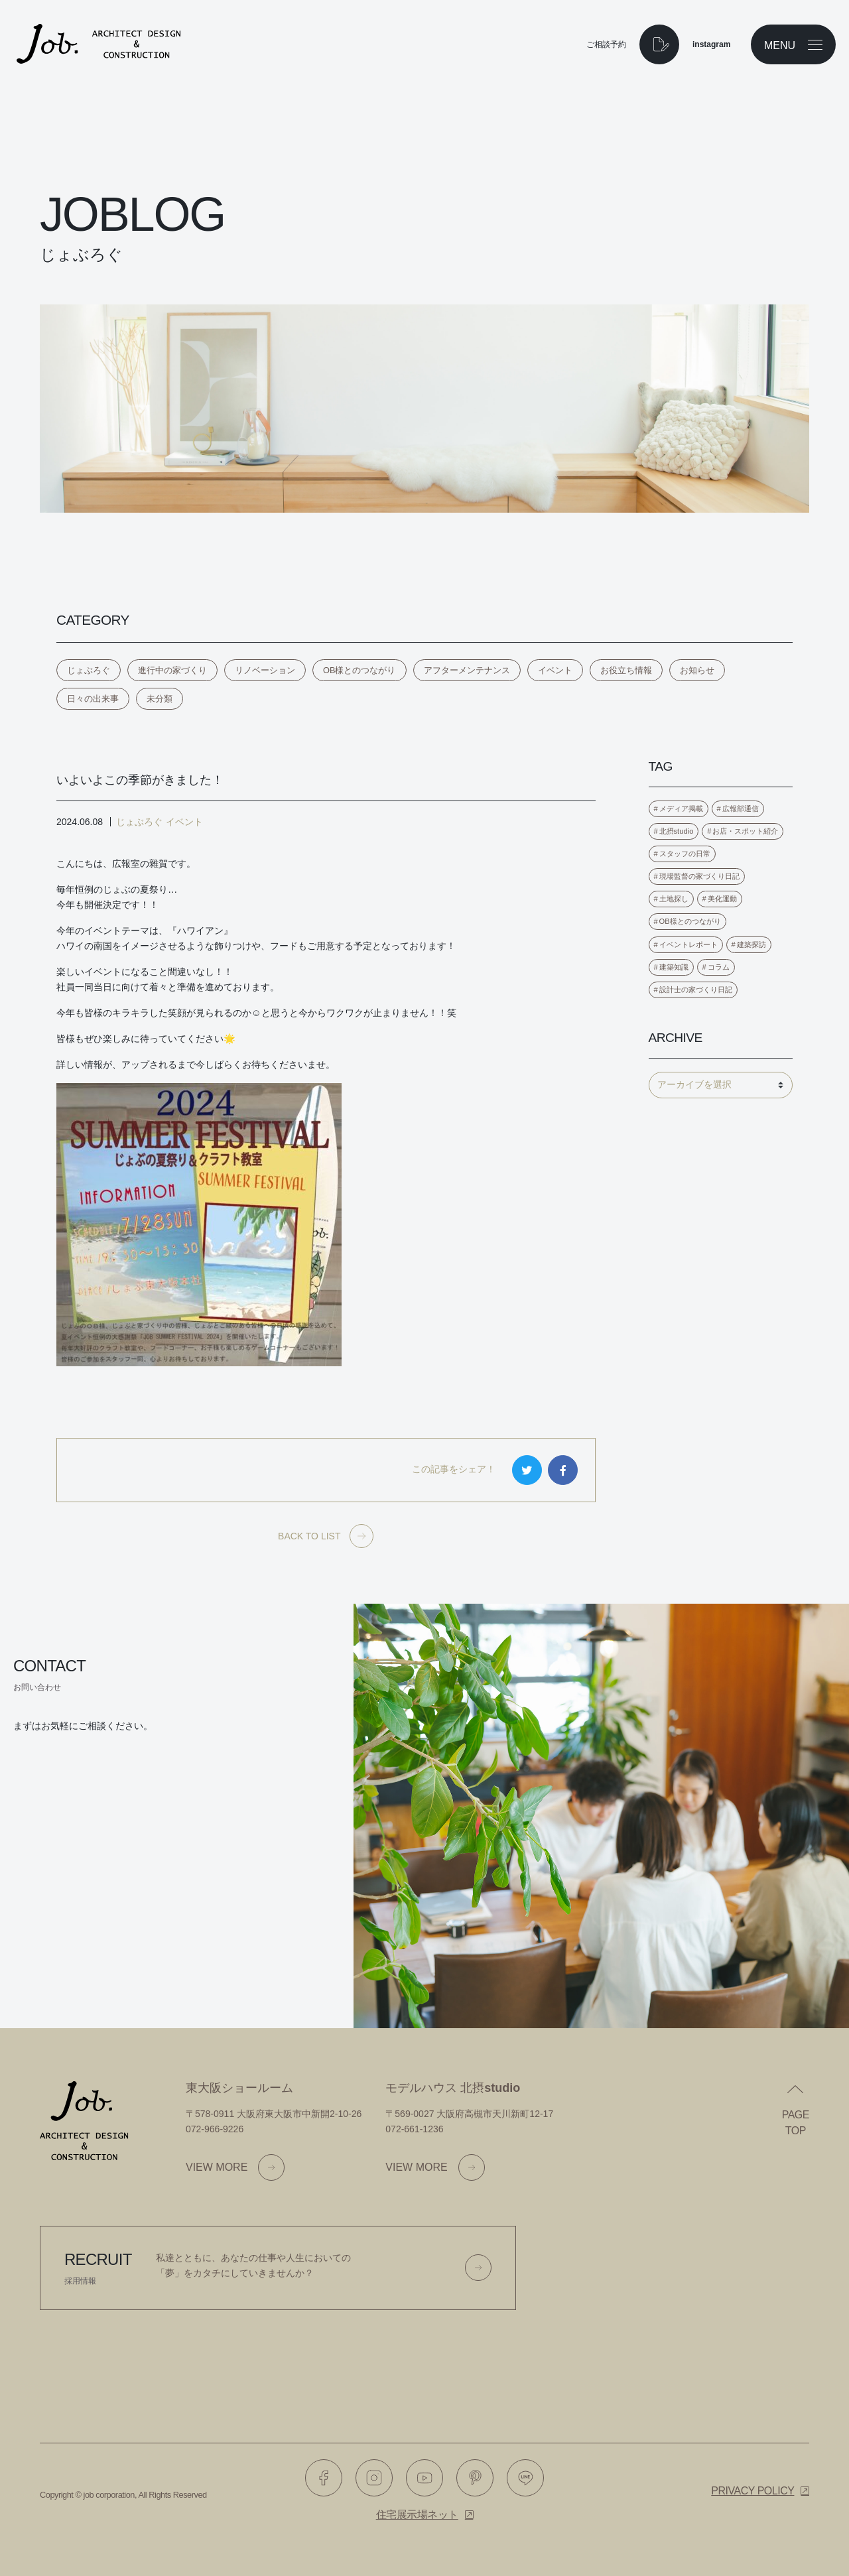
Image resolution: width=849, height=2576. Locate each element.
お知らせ (697, 670)
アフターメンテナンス (467, 670)
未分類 (159, 699)
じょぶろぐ (88, 670)
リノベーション (265, 670)
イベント (555, 670)
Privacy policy (752, 2490)
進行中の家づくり (172, 670)
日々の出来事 (93, 699)
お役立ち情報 (626, 670)
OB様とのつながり (359, 670)
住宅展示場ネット (417, 2514)
